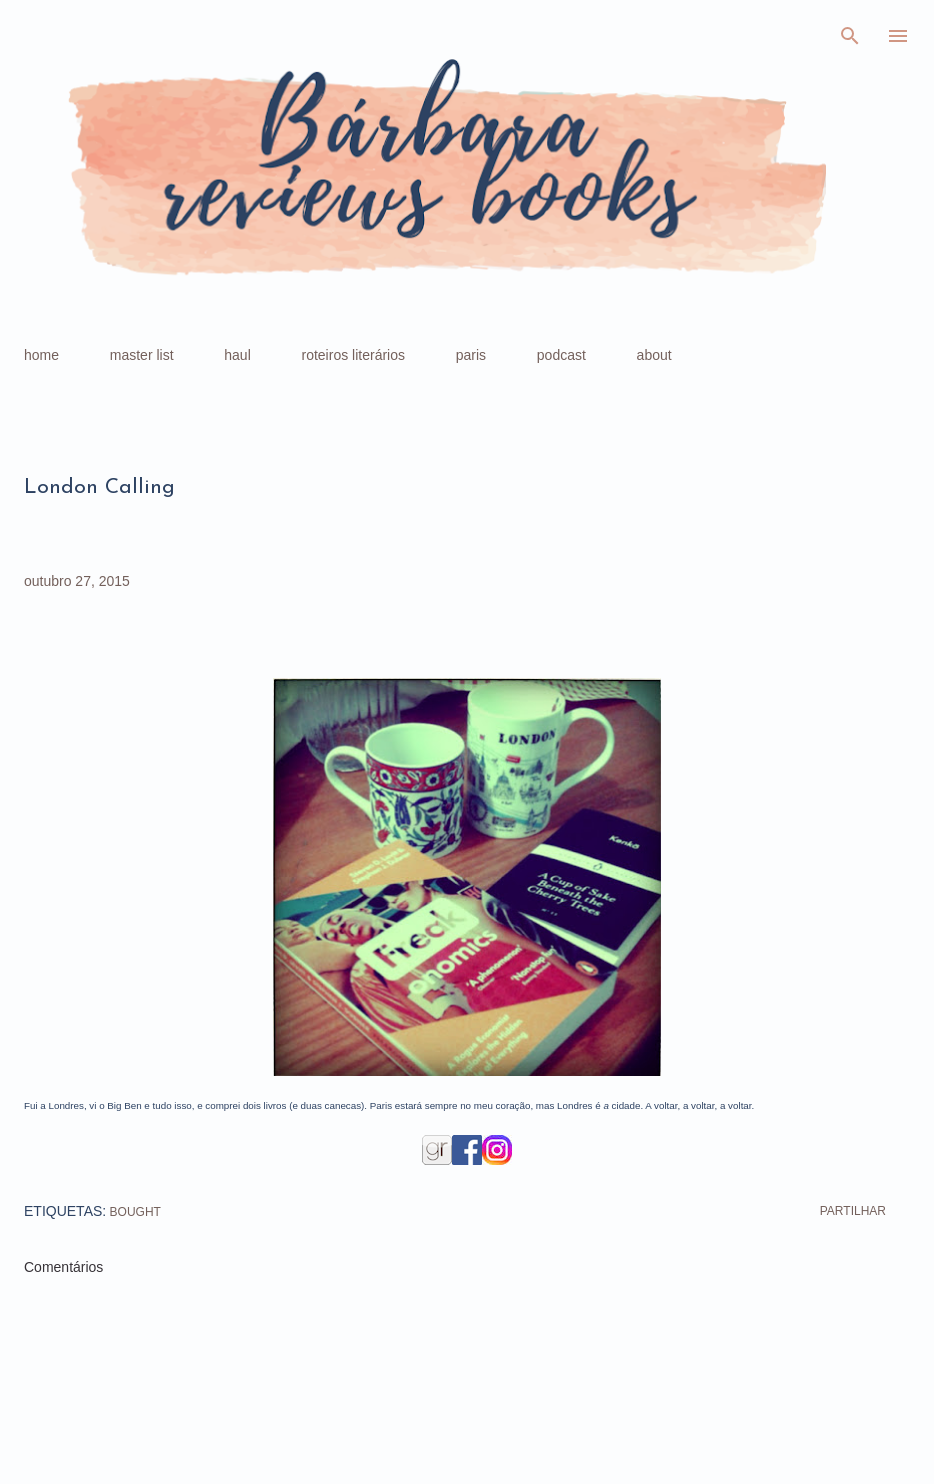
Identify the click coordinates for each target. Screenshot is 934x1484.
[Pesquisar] (850, 36)
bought (135, 1212)
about (654, 355)
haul (237, 355)
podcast (561, 355)
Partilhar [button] (853, 1211)
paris (471, 355)
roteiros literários (353, 355)
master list (142, 355)
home (41, 355)
